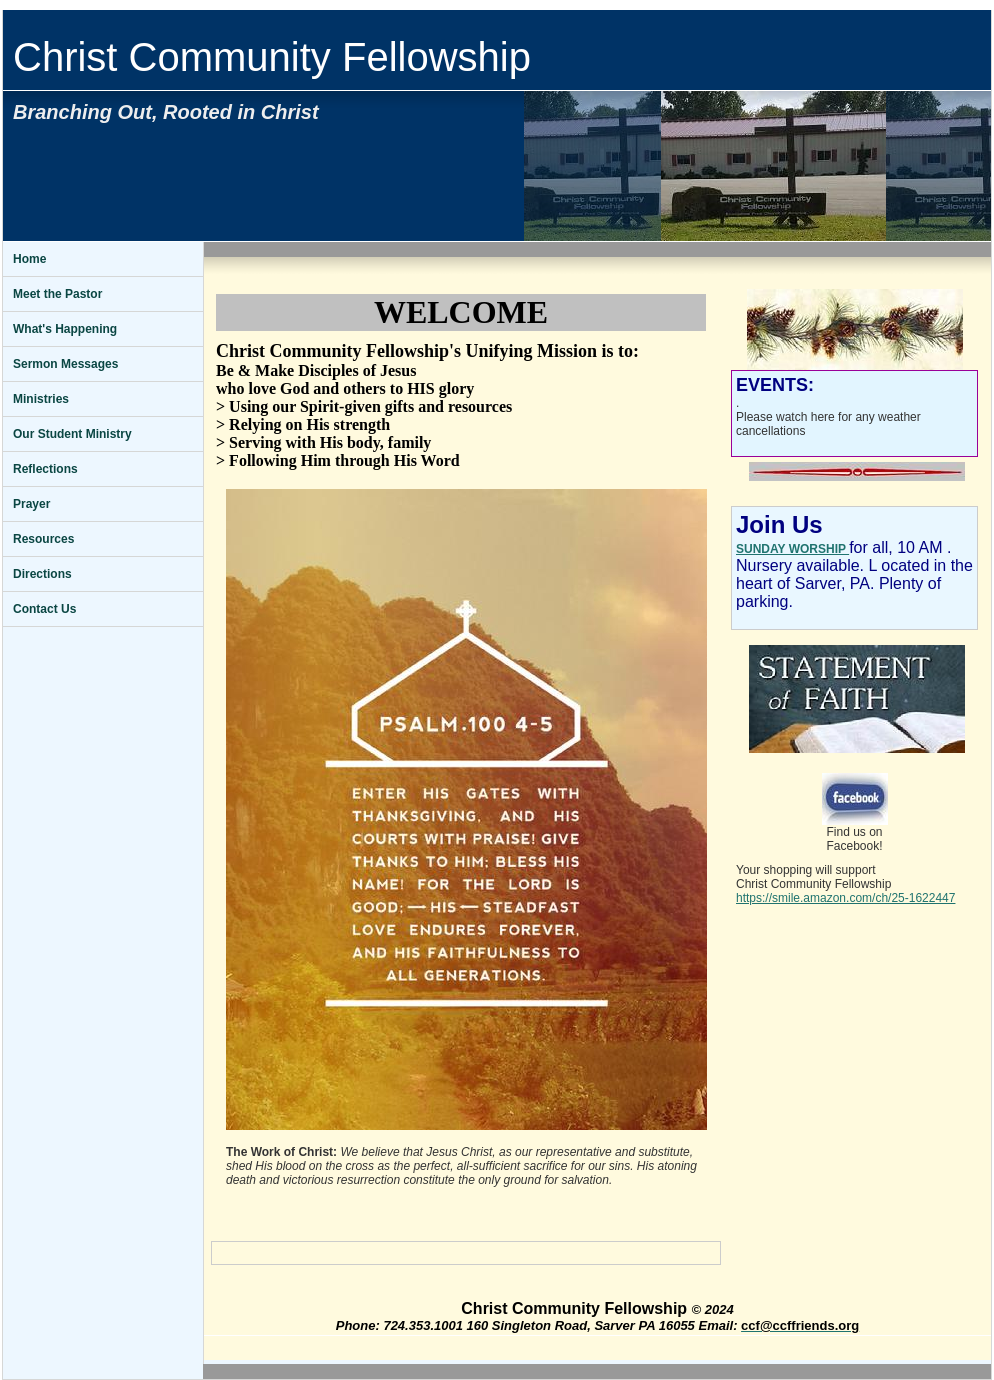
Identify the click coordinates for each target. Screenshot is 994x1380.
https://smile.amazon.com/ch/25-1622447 (845, 898)
